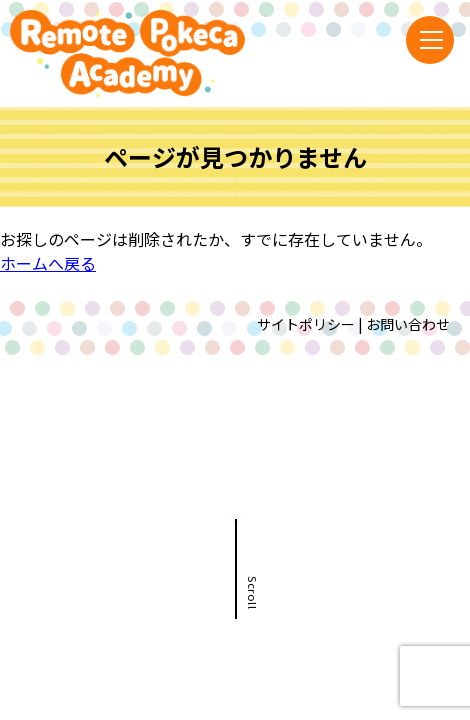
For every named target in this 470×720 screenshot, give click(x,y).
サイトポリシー (306, 324)
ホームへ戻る (48, 263)
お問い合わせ (408, 324)
